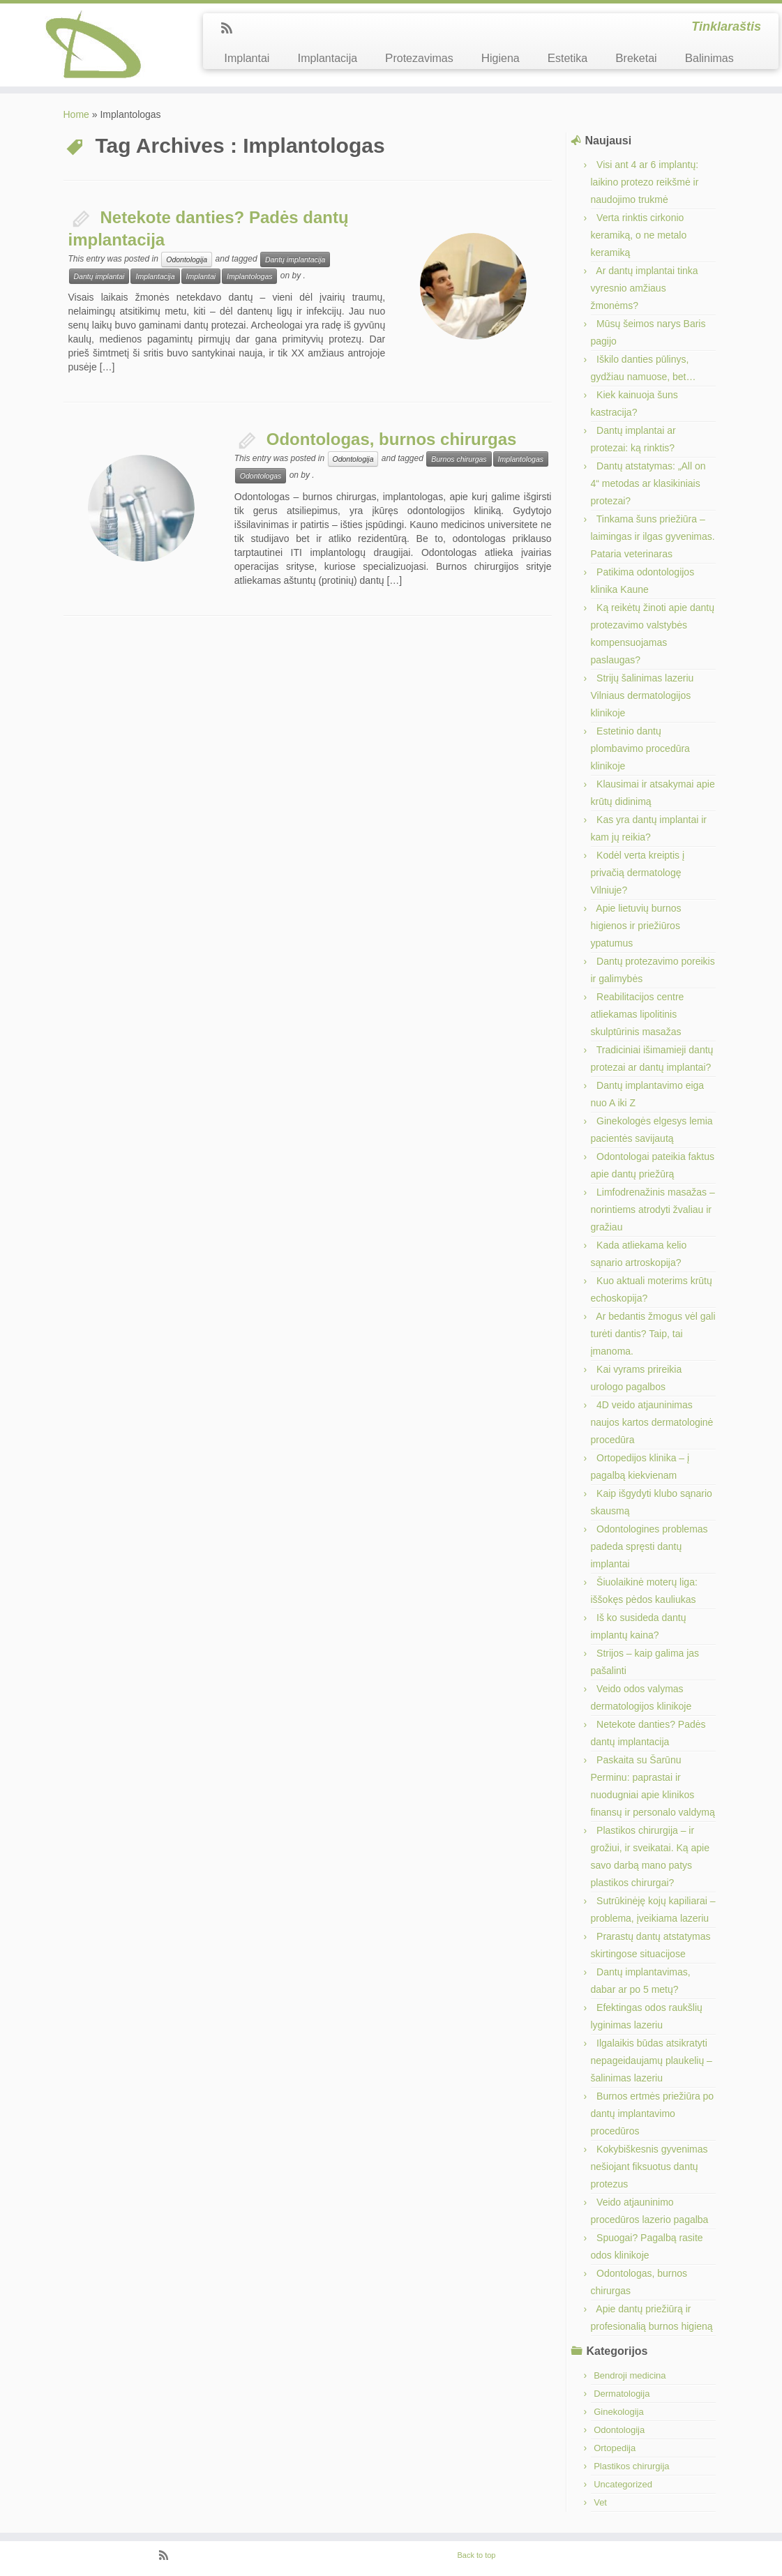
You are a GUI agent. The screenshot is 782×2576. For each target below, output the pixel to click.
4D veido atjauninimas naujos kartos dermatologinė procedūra (652, 1422)
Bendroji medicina (630, 2375)
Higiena (500, 58)
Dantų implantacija (295, 259)
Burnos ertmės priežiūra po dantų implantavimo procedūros (652, 2114)
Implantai (246, 58)
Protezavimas (419, 58)
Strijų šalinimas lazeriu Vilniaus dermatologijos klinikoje (642, 695)
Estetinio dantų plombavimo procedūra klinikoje (640, 748)
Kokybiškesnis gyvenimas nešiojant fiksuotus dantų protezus (649, 2167)
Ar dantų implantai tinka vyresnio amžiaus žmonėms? (644, 288)
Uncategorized (623, 2484)
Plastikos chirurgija (631, 2466)
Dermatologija (621, 2393)
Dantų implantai (99, 276)
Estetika (568, 58)
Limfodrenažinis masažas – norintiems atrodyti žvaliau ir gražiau (653, 1210)
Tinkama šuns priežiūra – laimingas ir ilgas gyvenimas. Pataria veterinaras (653, 536)
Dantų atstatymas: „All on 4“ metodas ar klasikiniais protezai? (648, 483)
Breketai (635, 58)
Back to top (476, 2555)
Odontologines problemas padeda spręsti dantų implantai (649, 1546)
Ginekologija (619, 2411)
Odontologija (186, 259)
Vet (600, 2502)
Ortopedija (615, 2448)
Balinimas (709, 58)
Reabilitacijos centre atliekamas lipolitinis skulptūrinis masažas (637, 1014)
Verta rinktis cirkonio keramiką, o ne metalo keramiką (639, 235)
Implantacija (327, 58)
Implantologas (249, 276)
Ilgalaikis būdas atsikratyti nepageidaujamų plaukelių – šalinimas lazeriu (651, 2061)
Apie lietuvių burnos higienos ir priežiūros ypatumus (636, 926)
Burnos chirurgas (458, 459)
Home (76, 114)
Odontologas (261, 476)
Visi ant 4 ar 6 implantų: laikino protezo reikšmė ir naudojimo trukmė (645, 182)
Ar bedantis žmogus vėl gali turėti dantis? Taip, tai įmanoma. (653, 1334)
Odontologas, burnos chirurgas (391, 439)
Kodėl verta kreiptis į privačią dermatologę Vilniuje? (638, 873)
